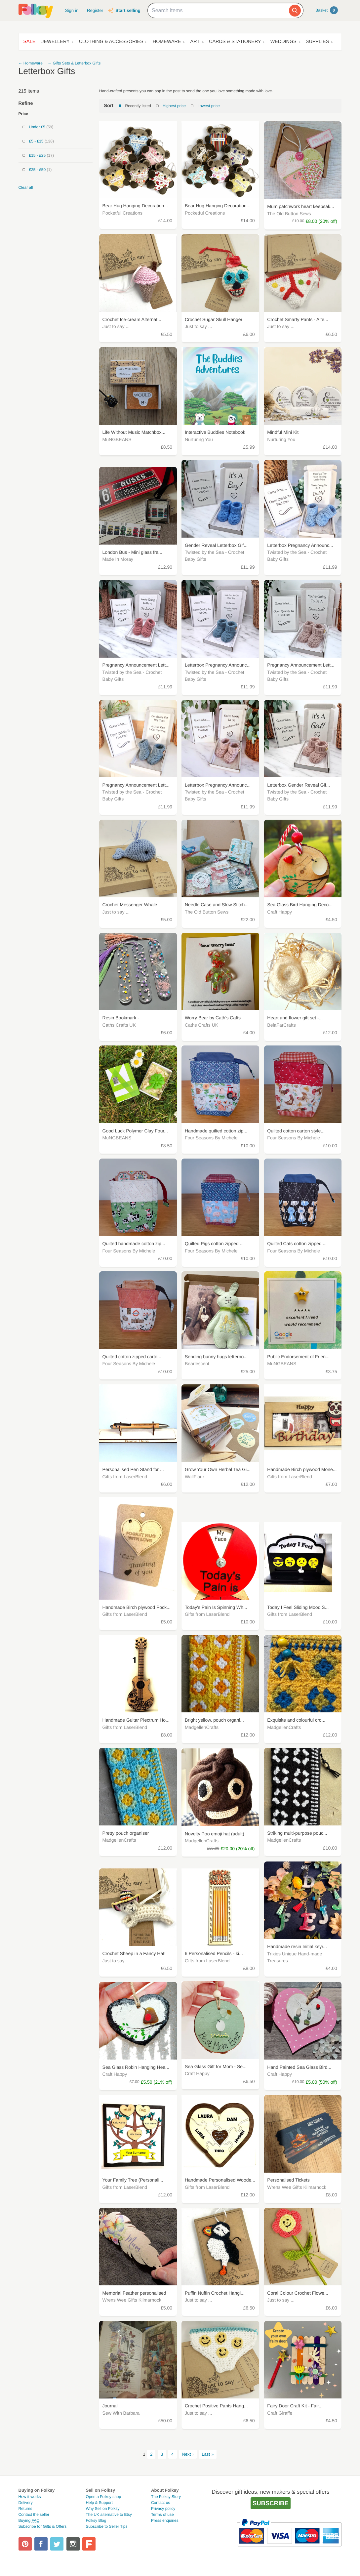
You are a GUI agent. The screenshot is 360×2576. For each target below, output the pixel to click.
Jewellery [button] (55, 41)
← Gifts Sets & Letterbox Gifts (74, 63)
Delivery (26, 2502)
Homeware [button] (167, 41)
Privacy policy (163, 2508)
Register (95, 10)
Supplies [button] (317, 41)
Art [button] (195, 41)
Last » (208, 2454)
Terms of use (162, 2514)
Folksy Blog (96, 2520)
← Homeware (31, 63)
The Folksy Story (166, 2496)
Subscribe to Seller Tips (106, 2526)
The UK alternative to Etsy (109, 2514)
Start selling (127, 10)
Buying (29, 2520)
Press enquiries (165, 2520)
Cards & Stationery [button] (235, 41)
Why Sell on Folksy (102, 2508)
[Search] (295, 11)
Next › (187, 2454)
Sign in (71, 10)
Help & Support (99, 2502)
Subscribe (271, 2503)
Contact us (160, 2502)
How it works (30, 2496)
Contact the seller (34, 2514)
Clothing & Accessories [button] (111, 41)
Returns (25, 2508)
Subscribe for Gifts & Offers (43, 2526)
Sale (29, 41)
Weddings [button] (283, 41)
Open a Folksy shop (103, 2496)
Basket (326, 10)
